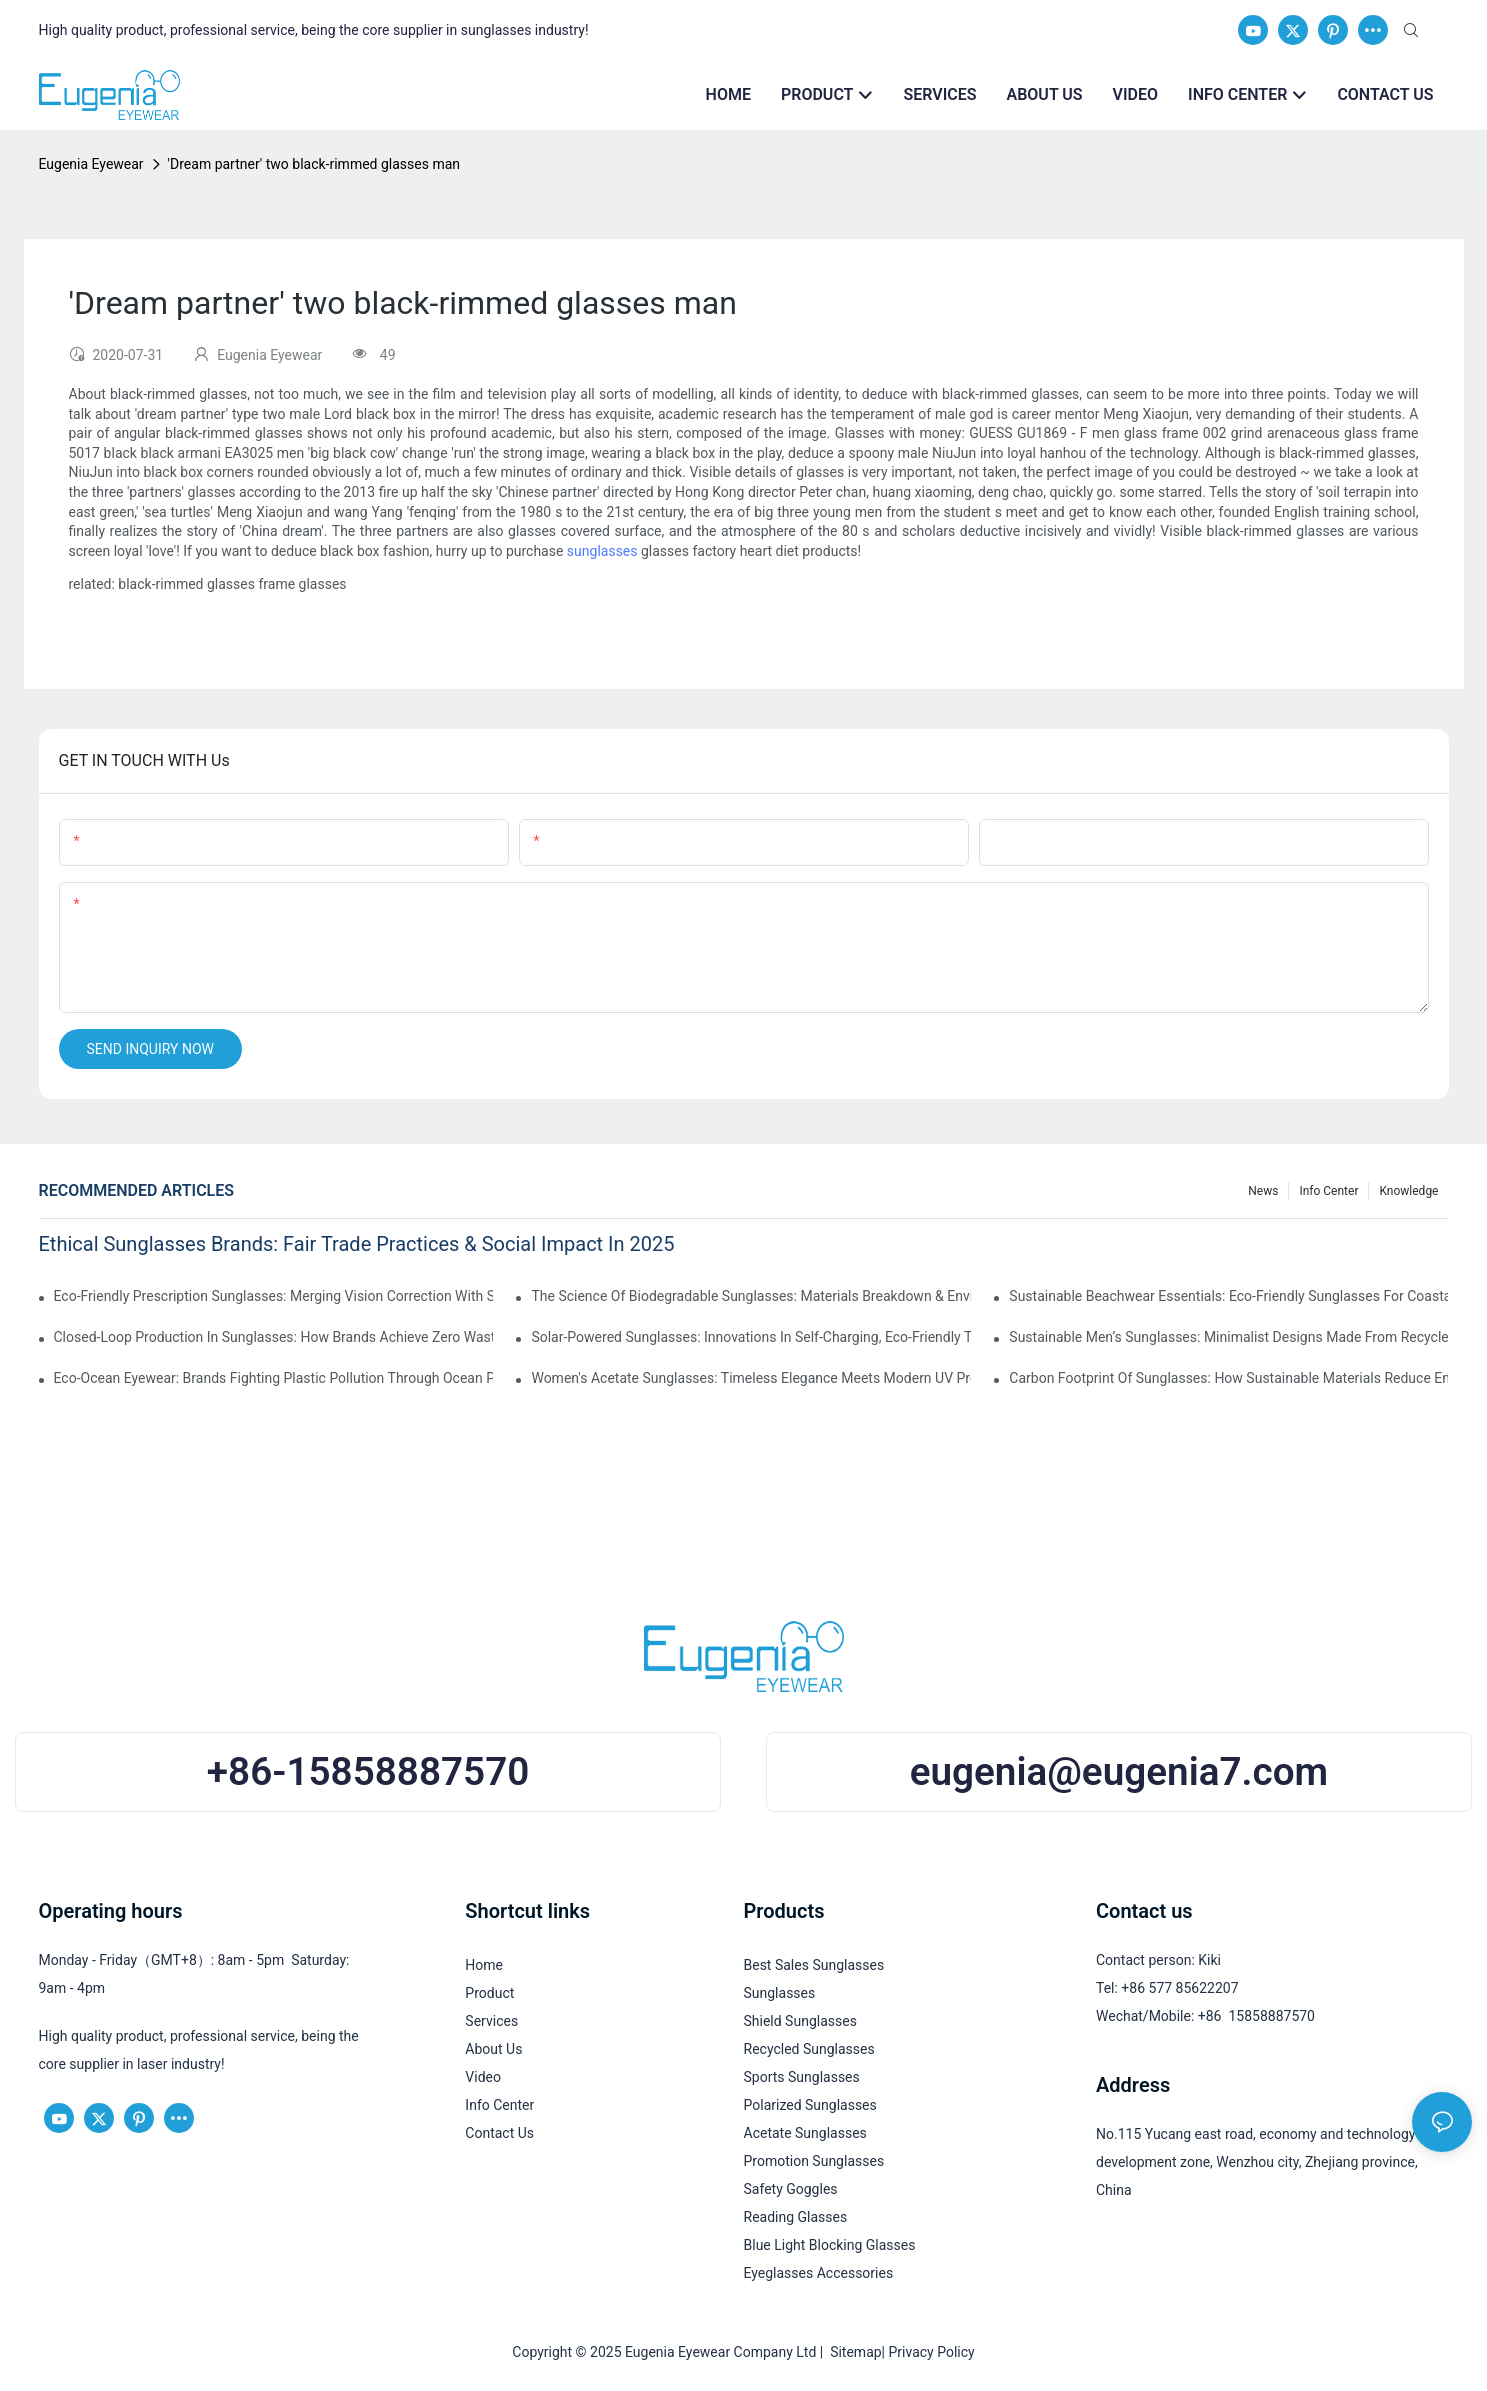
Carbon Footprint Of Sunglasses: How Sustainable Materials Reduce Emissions (1228, 1378)
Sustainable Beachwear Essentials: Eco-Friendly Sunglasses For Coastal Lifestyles (1228, 1296)
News (1263, 1191)
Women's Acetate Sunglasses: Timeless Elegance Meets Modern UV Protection (750, 1378)
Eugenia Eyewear (91, 164)
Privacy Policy (932, 2352)
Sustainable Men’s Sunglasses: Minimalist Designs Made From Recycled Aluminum (1228, 1337)
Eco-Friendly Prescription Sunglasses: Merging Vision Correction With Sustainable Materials (273, 1296)
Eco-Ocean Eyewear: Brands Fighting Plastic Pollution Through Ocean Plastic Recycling (273, 1378)
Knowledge (1408, 1191)
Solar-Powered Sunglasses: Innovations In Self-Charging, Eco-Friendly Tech (750, 1337)
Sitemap (852, 2352)
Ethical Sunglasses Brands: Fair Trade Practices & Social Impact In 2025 (357, 1244)
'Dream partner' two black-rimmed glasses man (314, 164)
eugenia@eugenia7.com (1119, 1771)
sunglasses (602, 551)
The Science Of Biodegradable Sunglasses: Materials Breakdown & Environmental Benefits (750, 1296)
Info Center (1328, 1191)
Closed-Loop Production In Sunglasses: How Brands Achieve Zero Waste (273, 1337)
